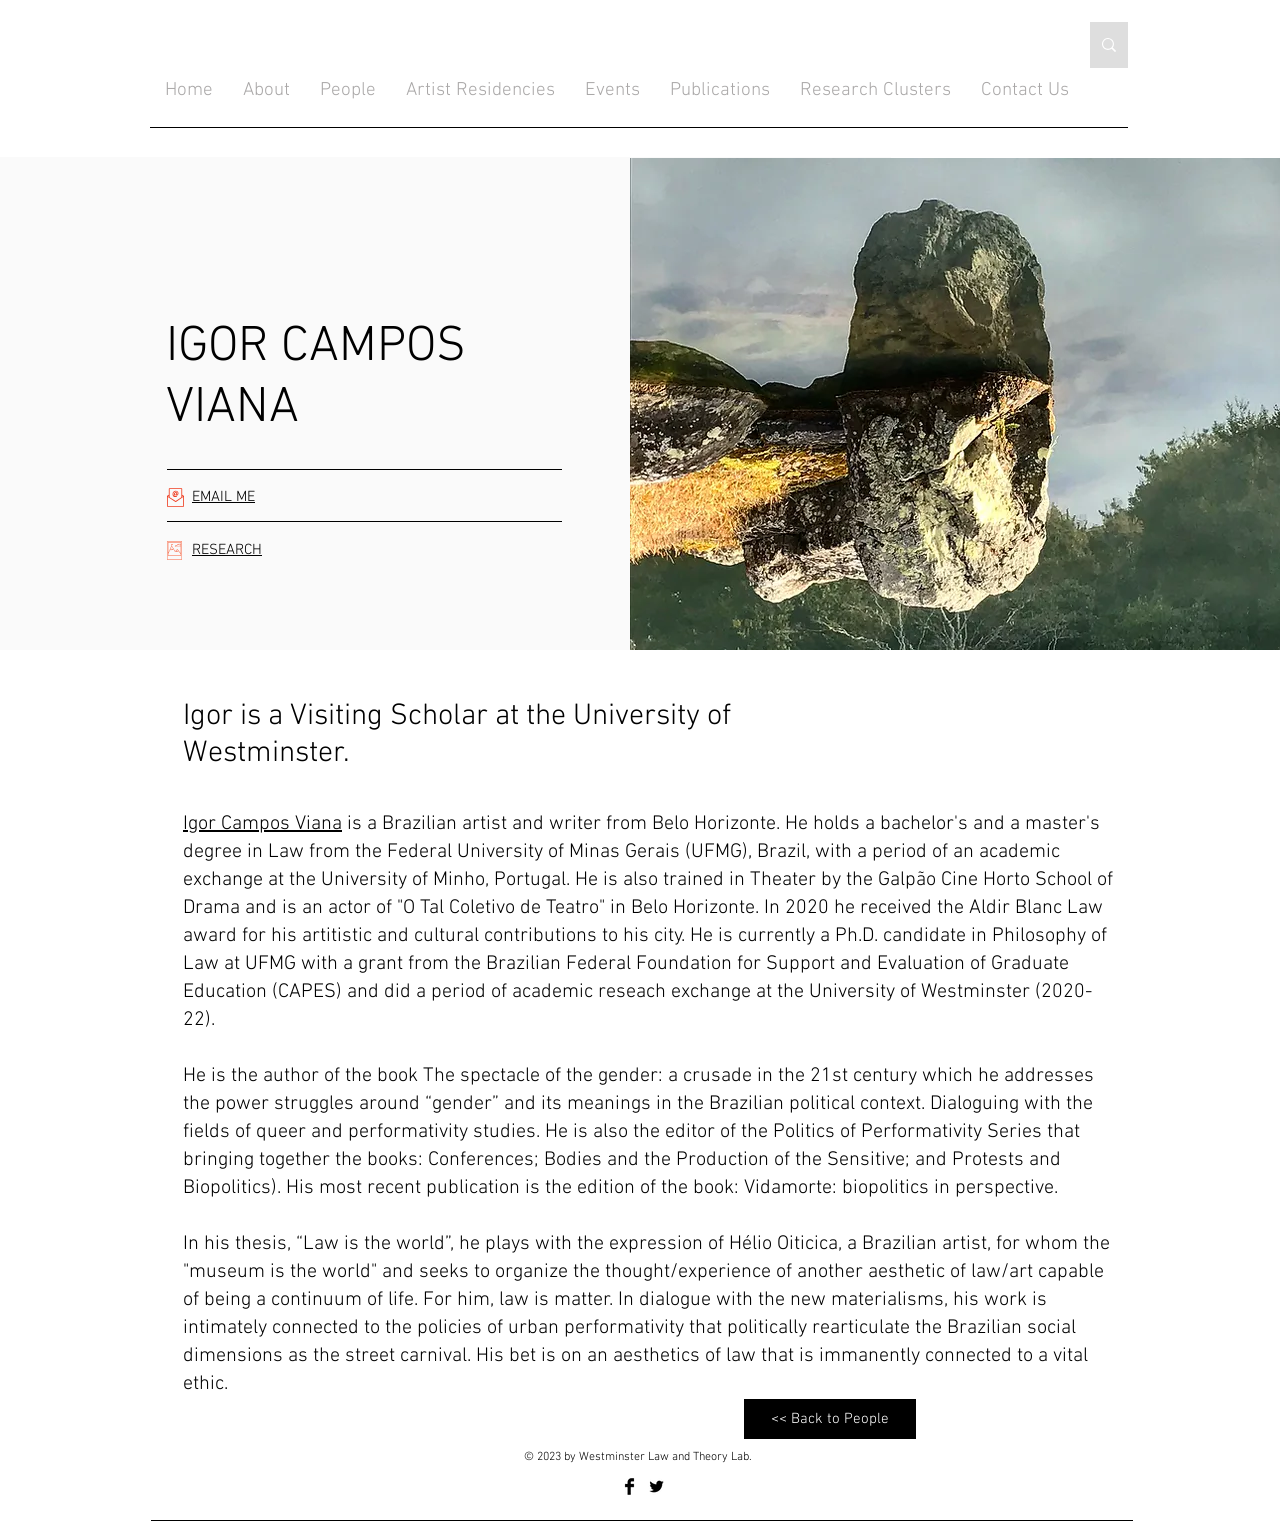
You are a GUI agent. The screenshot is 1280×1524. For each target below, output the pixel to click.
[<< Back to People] (830, 1419)
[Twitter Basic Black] (656, 1486)
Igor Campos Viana (262, 824)
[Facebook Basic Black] (629, 1486)
